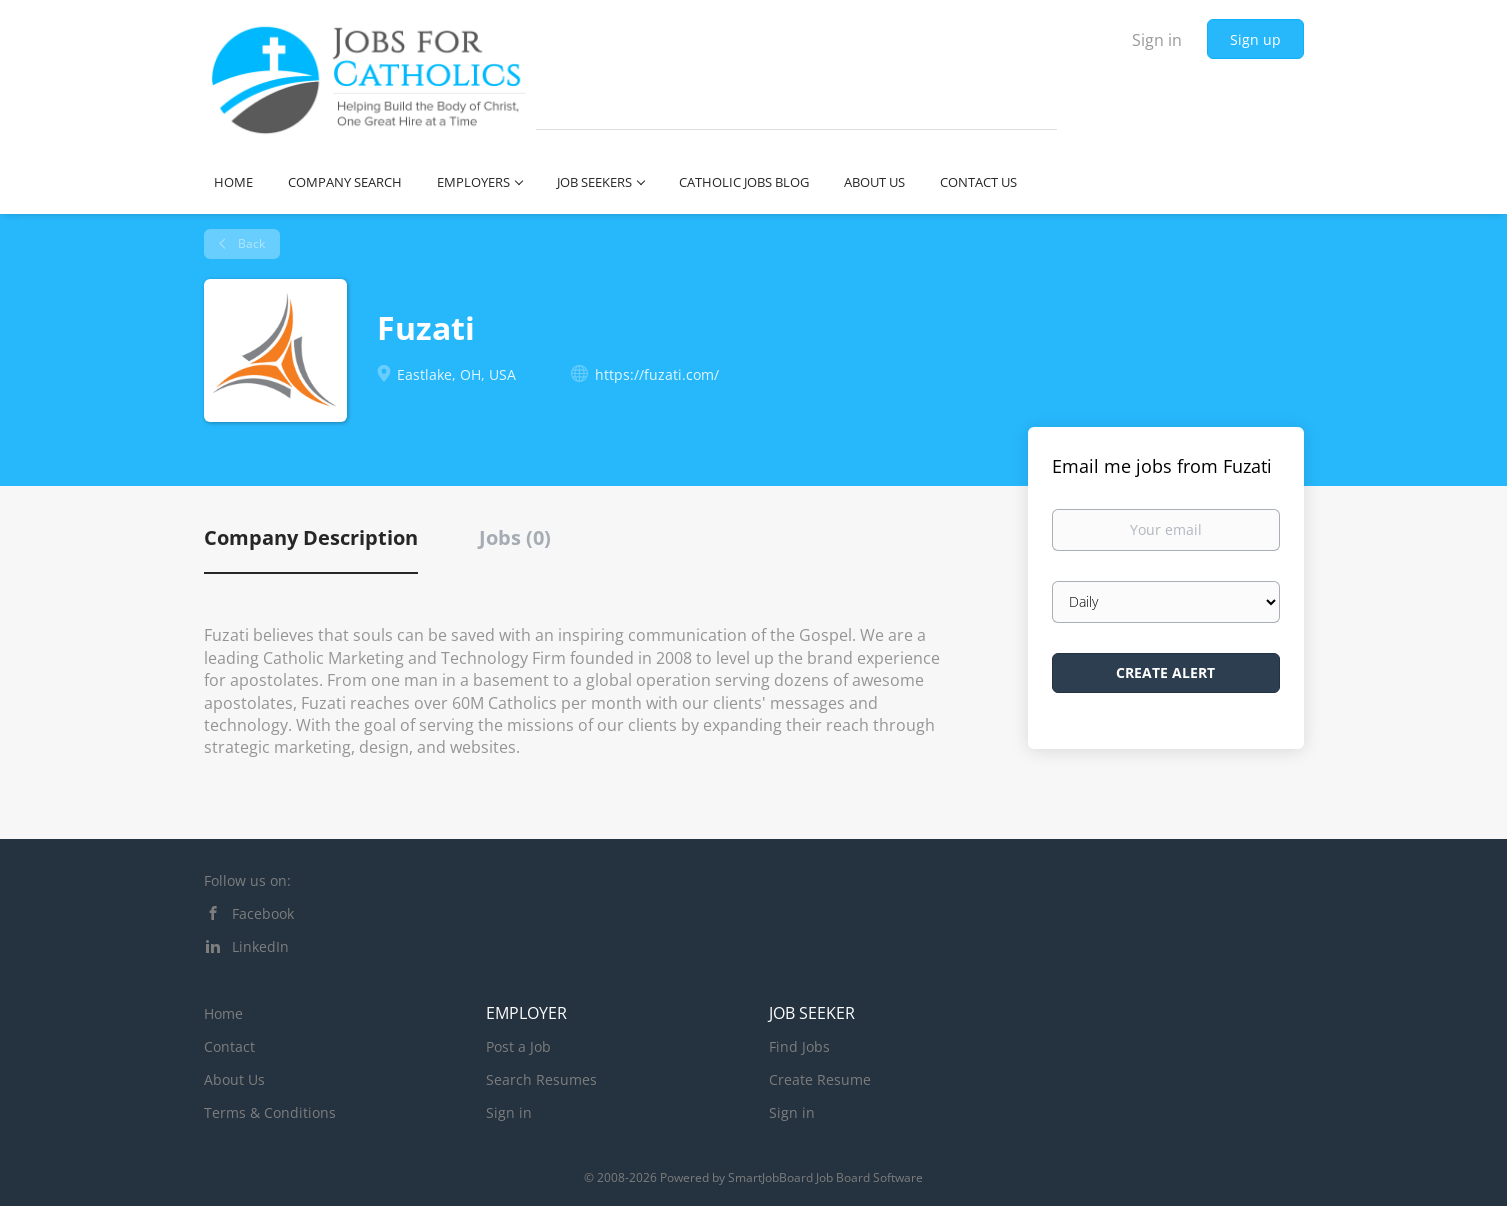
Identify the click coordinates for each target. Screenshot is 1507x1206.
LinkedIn (260, 946)
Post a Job (518, 1046)
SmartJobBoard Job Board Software (825, 1177)
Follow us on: (247, 880)
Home (223, 1013)
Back (250, 243)
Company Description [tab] (311, 537)
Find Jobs (799, 1046)
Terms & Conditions (270, 1112)
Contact (229, 1046)
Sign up (1255, 39)
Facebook (263, 913)
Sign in (1157, 40)
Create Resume (820, 1079)
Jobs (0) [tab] (515, 537)
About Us (234, 1079)
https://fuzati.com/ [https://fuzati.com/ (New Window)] (657, 374)
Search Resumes (541, 1079)
